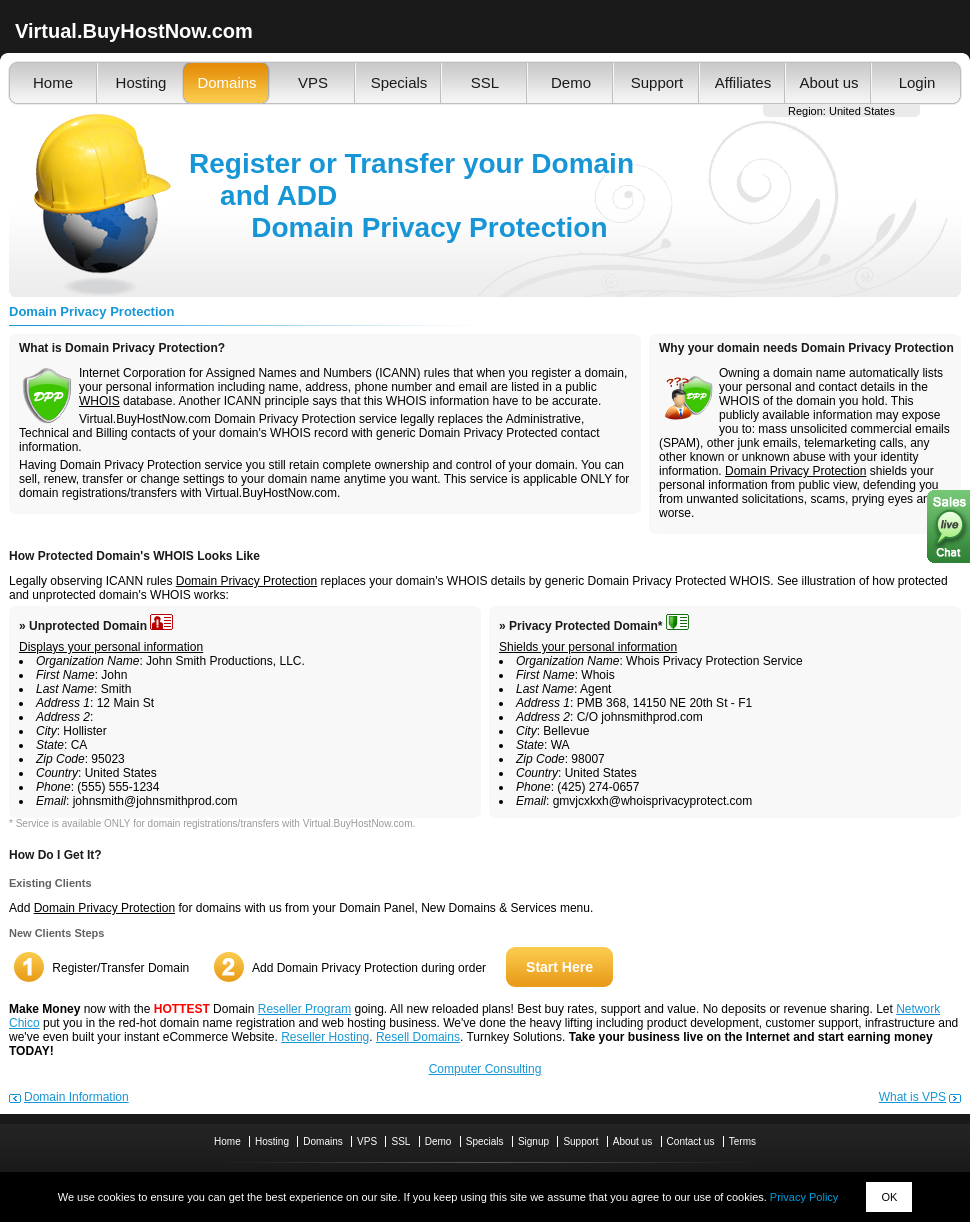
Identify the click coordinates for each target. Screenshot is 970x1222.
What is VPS (912, 1097)
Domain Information (76, 1097)
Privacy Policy (804, 1197)
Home (53, 82)
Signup (533, 1141)
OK (889, 1197)
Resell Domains (418, 1037)
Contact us (691, 1141)
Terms (742, 1141)
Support (657, 82)
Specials (399, 82)
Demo (571, 82)
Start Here (559, 967)
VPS (313, 82)
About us (828, 82)
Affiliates (743, 82)
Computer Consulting (485, 1069)
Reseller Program (304, 1009)
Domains (226, 82)
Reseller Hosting (325, 1037)
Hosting (141, 82)
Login (917, 82)
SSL (485, 82)
